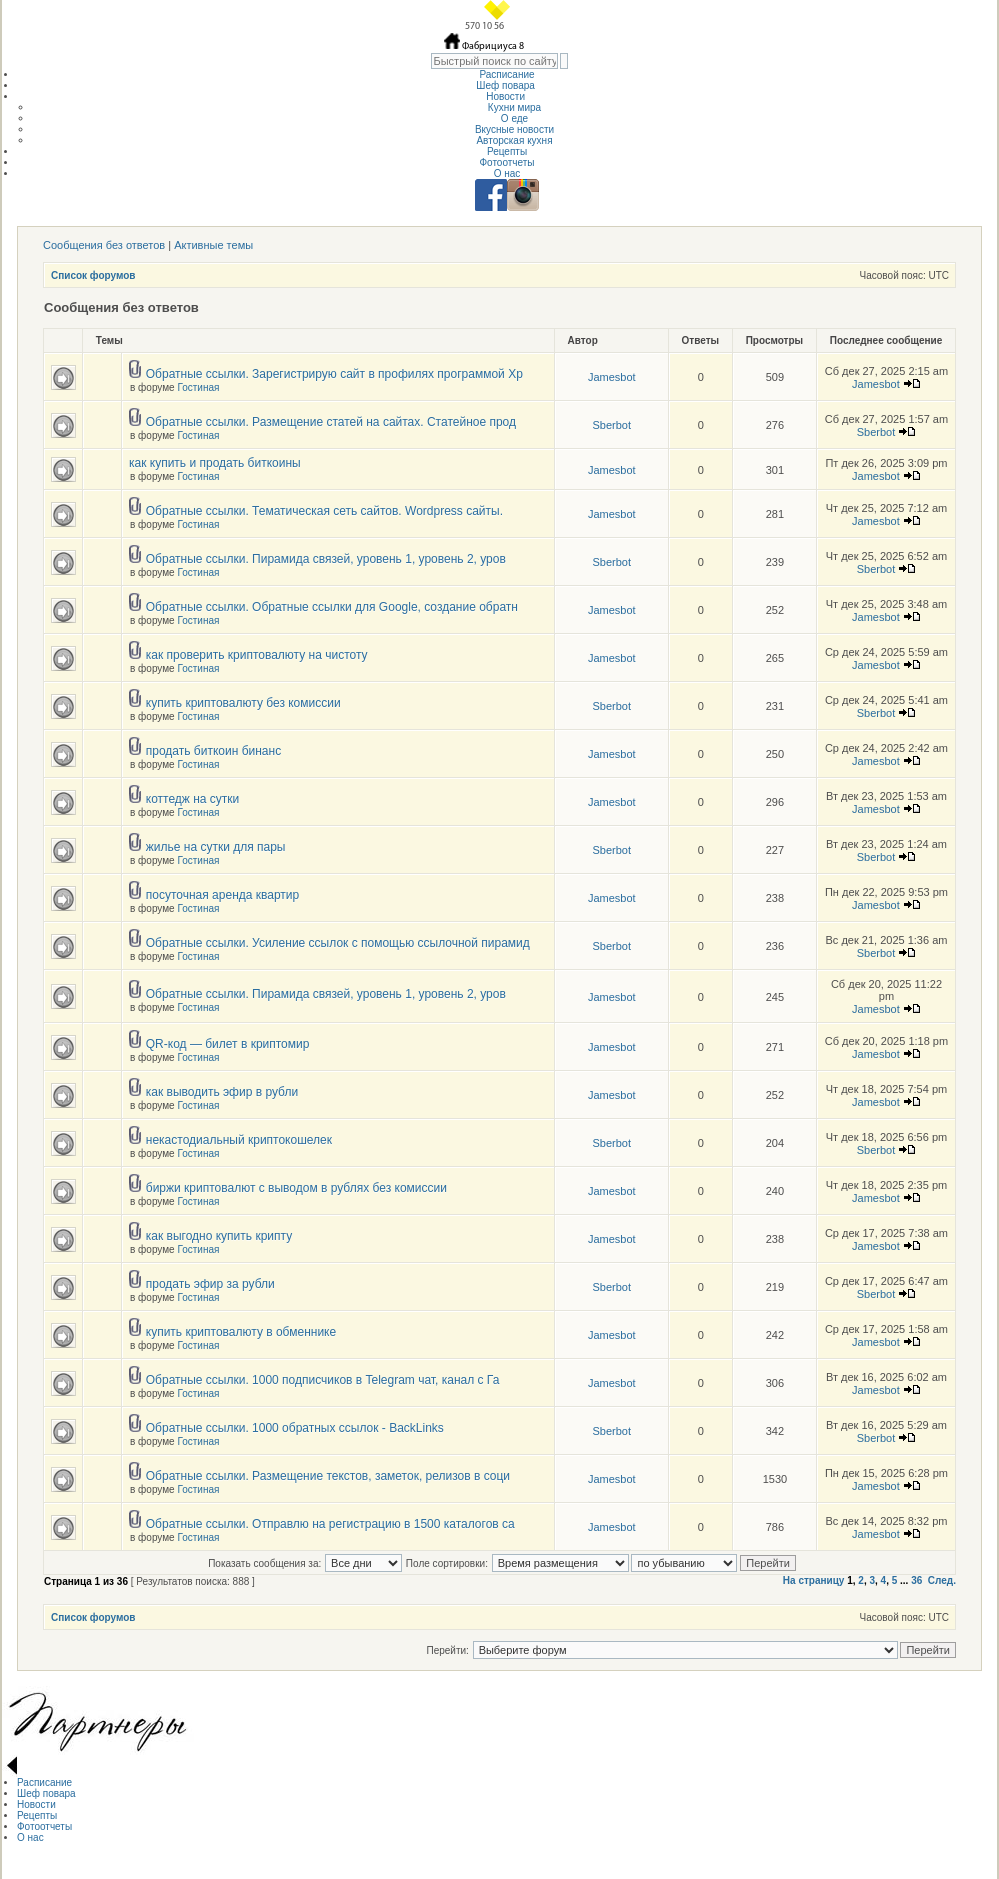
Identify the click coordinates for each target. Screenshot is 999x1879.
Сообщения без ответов (104, 245)
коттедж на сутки (193, 799)
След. (942, 1580)
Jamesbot (612, 377)
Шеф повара (506, 85)
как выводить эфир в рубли (222, 1092)
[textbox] (494, 61)
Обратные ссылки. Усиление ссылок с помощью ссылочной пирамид (338, 943)
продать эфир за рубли (210, 1284)
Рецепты (507, 151)
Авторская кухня (514, 140)
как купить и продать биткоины (215, 463)
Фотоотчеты (506, 162)
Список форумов (93, 275)
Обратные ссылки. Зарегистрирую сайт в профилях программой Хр (334, 374)
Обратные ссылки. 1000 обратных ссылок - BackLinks (295, 1428)
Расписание (506, 74)
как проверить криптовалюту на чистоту (257, 655)
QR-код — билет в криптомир (228, 1044)
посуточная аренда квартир (222, 895)
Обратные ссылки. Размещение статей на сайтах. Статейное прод (331, 422)
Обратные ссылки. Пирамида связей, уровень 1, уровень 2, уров (326, 559)
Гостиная (198, 387)
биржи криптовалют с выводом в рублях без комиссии (296, 1188)
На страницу (814, 1580)
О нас (507, 173)
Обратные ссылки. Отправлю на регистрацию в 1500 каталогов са (330, 1524)
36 (916, 1580)
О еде (514, 118)
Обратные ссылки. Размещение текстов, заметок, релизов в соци (328, 1476)
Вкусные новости (514, 129)
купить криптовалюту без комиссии (243, 703)
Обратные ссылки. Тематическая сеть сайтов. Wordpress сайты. (324, 511)
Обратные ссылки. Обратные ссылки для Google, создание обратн (332, 607)
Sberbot (611, 425)
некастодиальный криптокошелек (239, 1140)
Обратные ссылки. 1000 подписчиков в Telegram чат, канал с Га (323, 1380)
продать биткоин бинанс (213, 751)
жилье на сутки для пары (216, 847)
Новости (507, 96)
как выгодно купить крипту (219, 1236)
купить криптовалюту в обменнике (241, 1332)
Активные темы (213, 245)
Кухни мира (514, 107)
